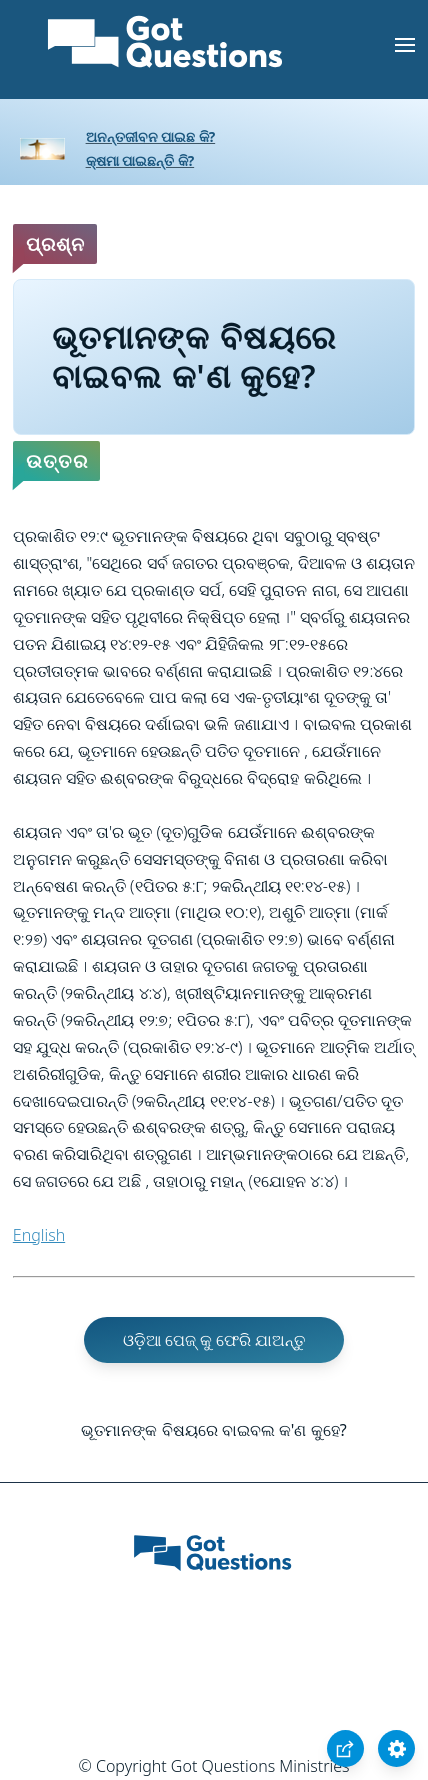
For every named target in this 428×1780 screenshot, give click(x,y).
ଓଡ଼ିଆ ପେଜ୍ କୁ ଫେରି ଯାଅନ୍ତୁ (214, 1340)
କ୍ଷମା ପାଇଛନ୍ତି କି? (140, 160)
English (39, 1235)
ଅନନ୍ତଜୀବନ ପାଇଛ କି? (151, 136)
